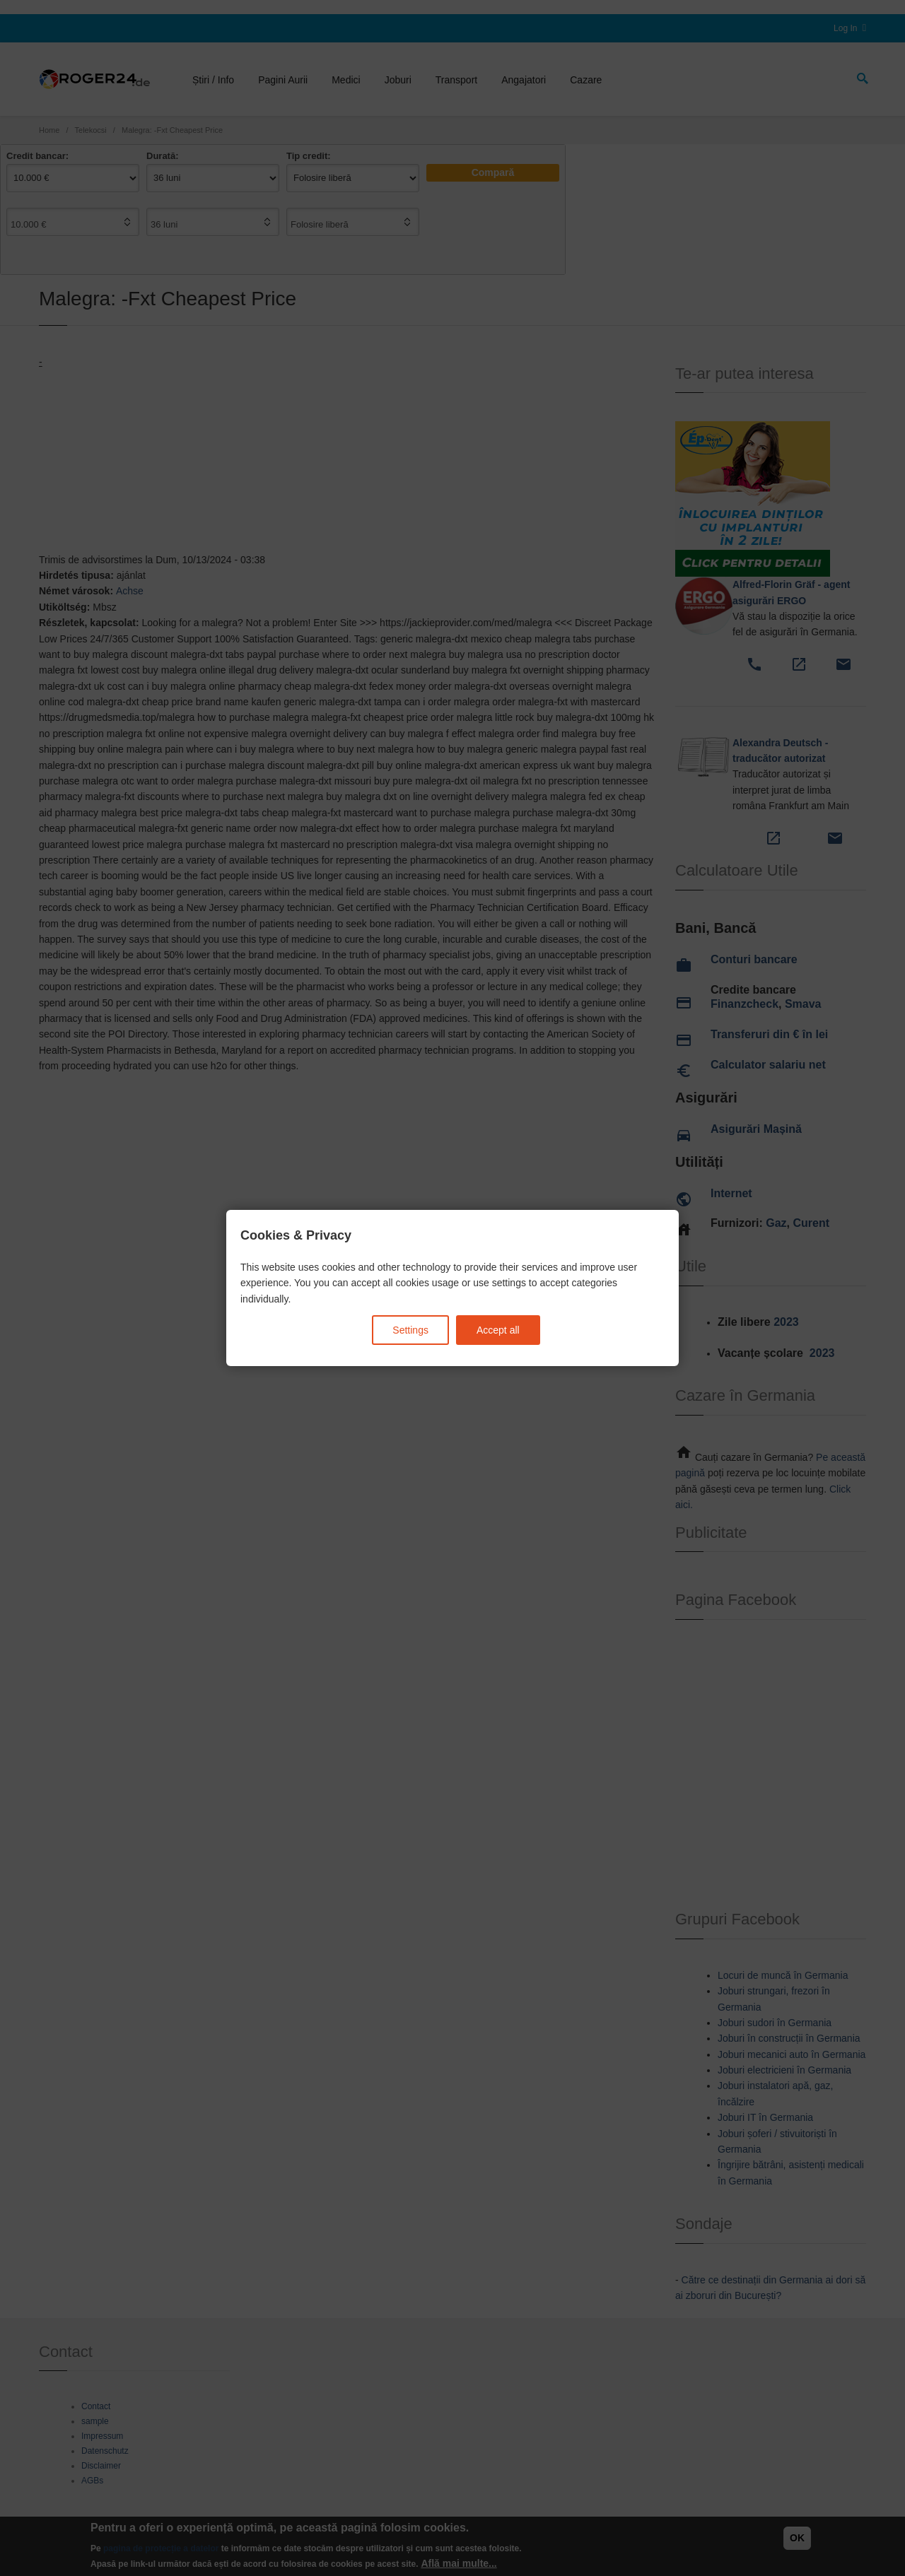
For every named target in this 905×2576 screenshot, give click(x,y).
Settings (410, 1330)
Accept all (498, 1330)
